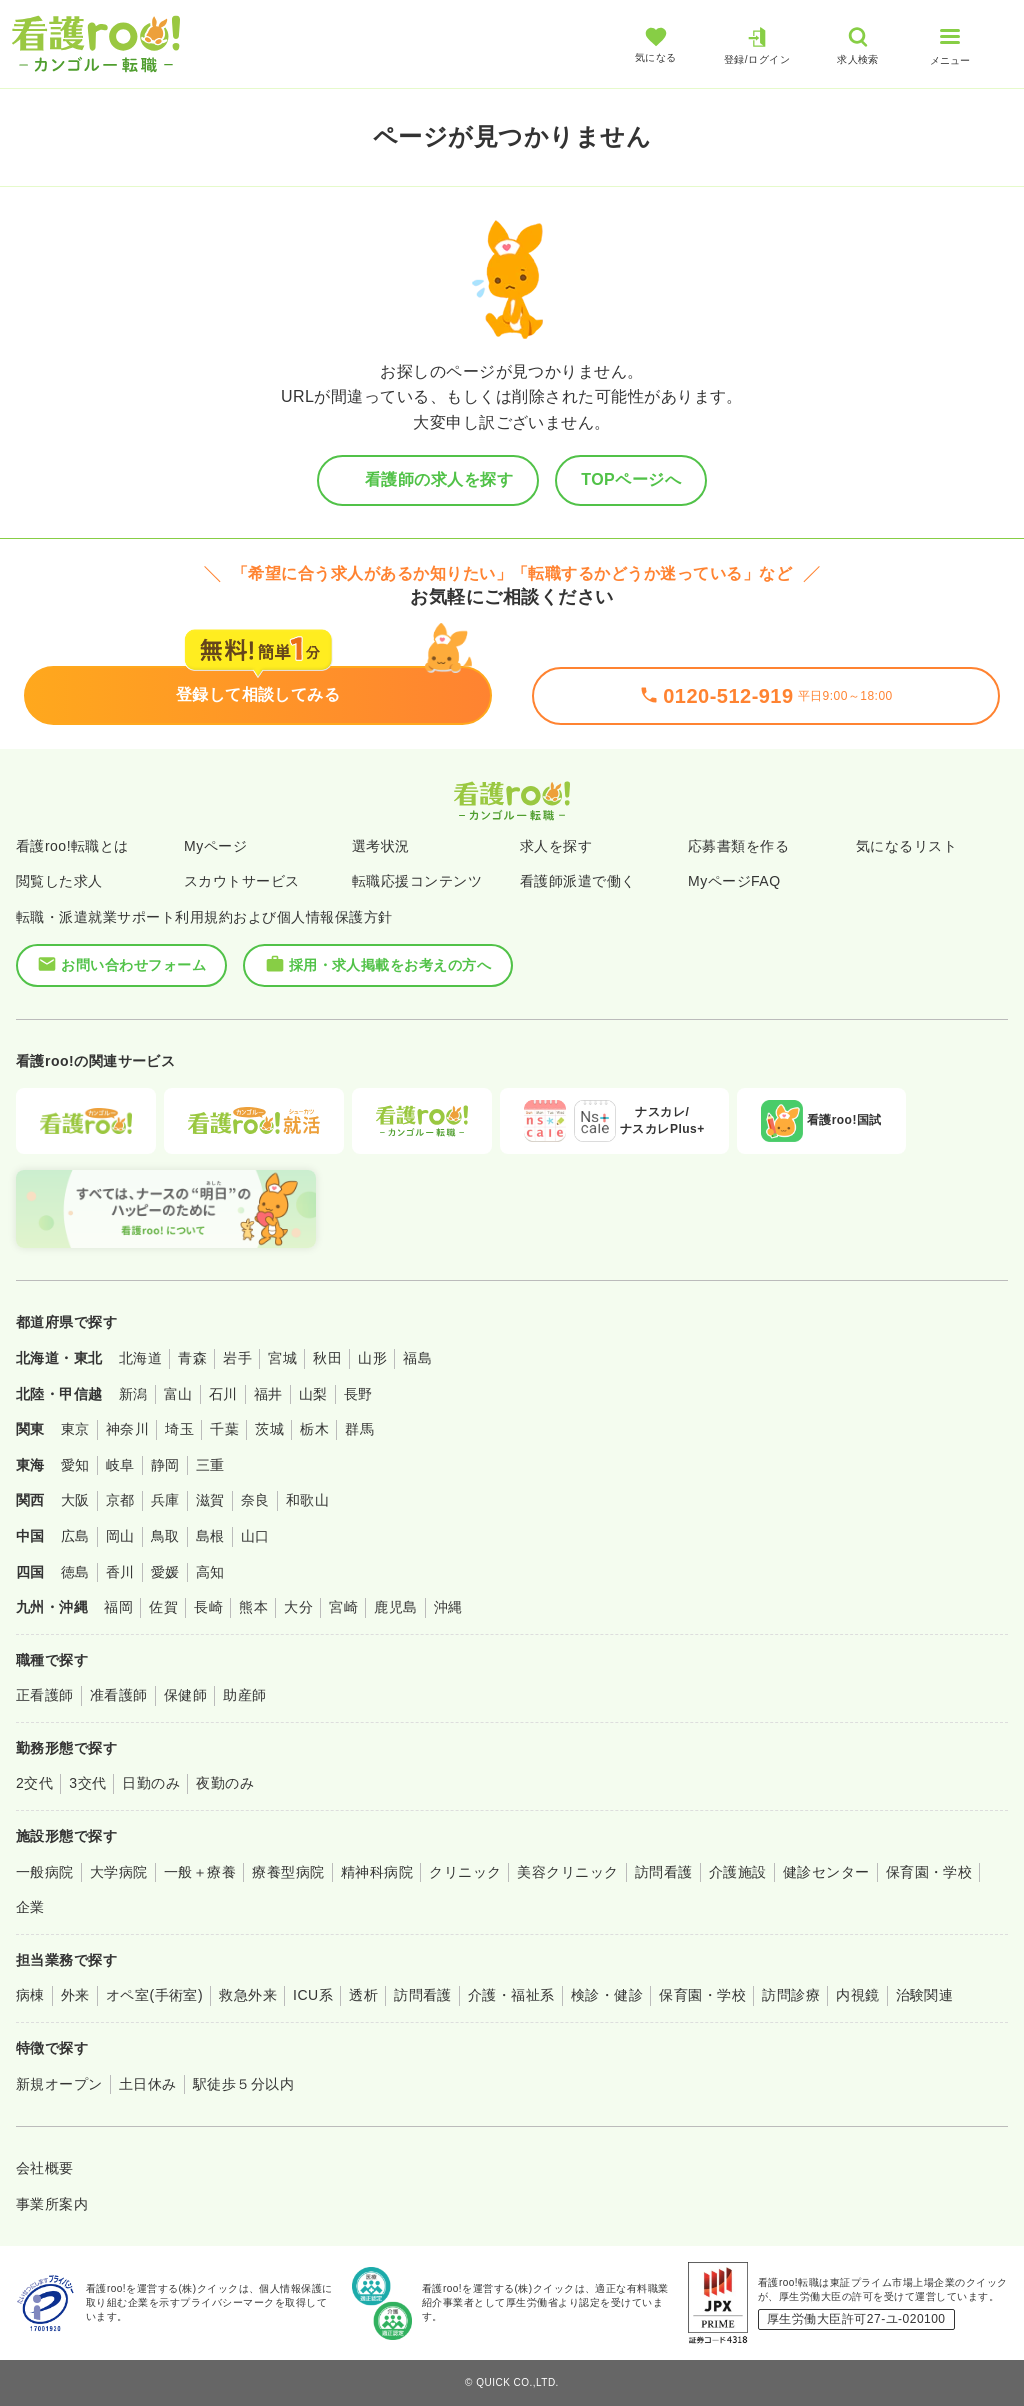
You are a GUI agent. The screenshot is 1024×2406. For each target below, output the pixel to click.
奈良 (255, 1500)
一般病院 (45, 1872)
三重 (210, 1465)
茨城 (269, 1429)
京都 (120, 1500)
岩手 (237, 1358)
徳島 (75, 1572)
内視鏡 (857, 1995)
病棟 (30, 1995)
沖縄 (448, 1607)
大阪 (75, 1500)
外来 (75, 1995)
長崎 (208, 1607)
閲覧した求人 (59, 881)
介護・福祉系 (511, 1995)
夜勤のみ (225, 1783)
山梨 (313, 1394)
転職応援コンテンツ (417, 881)
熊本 (253, 1607)
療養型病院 (288, 1872)
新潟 (133, 1394)
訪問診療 (791, 1995)
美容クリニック (567, 1872)
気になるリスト (906, 846)
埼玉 (179, 1429)
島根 (210, 1536)
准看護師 (119, 1695)
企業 (30, 1907)
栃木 (314, 1429)
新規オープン (59, 2084)
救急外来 (248, 1995)
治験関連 (925, 1995)
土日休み (148, 2084)
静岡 (165, 1465)
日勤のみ (151, 1783)
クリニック (465, 1872)
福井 (268, 1394)
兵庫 (165, 1500)
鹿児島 (395, 1607)
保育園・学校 (929, 1872)
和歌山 (307, 1500)
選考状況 (381, 846)
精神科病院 (377, 1872)
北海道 (140, 1358)
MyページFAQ (734, 881)
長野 (358, 1394)
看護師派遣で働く (578, 881)
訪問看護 (664, 1872)
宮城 (282, 1358)
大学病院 (119, 1872)
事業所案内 (52, 2204)
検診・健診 (607, 1995)
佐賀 (163, 1607)
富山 (178, 1394)
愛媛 (165, 1572)
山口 (255, 1536)
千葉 (224, 1429)
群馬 (359, 1429)
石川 (223, 1394)
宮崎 (343, 1607)
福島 (417, 1358)
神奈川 (127, 1429)
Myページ (215, 846)
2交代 (34, 1783)
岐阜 (120, 1465)
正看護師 (45, 1695)
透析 (363, 1995)
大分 (298, 1607)
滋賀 (210, 1500)
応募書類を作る (738, 846)
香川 (120, 1572)
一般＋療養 (200, 1872)
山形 (372, 1358)
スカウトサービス (242, 881)
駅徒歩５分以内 (243, 2084)
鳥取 (165, 1536)
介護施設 (738, 1872)
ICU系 (313, 1995)
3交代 (87, 1783)
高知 (210, 1572)
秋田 (327, 1358)
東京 (75, 1429)
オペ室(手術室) (154, 1995)
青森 (192, 1358)
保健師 (185, 1695)
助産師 (244, 1695)
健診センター (826, 1872)
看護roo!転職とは (72, 846)
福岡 (118, 1607)
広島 (75, 1536)
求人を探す (556, 846)
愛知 (75, 1465)
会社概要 (45, 2168)
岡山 (120, 1536)
